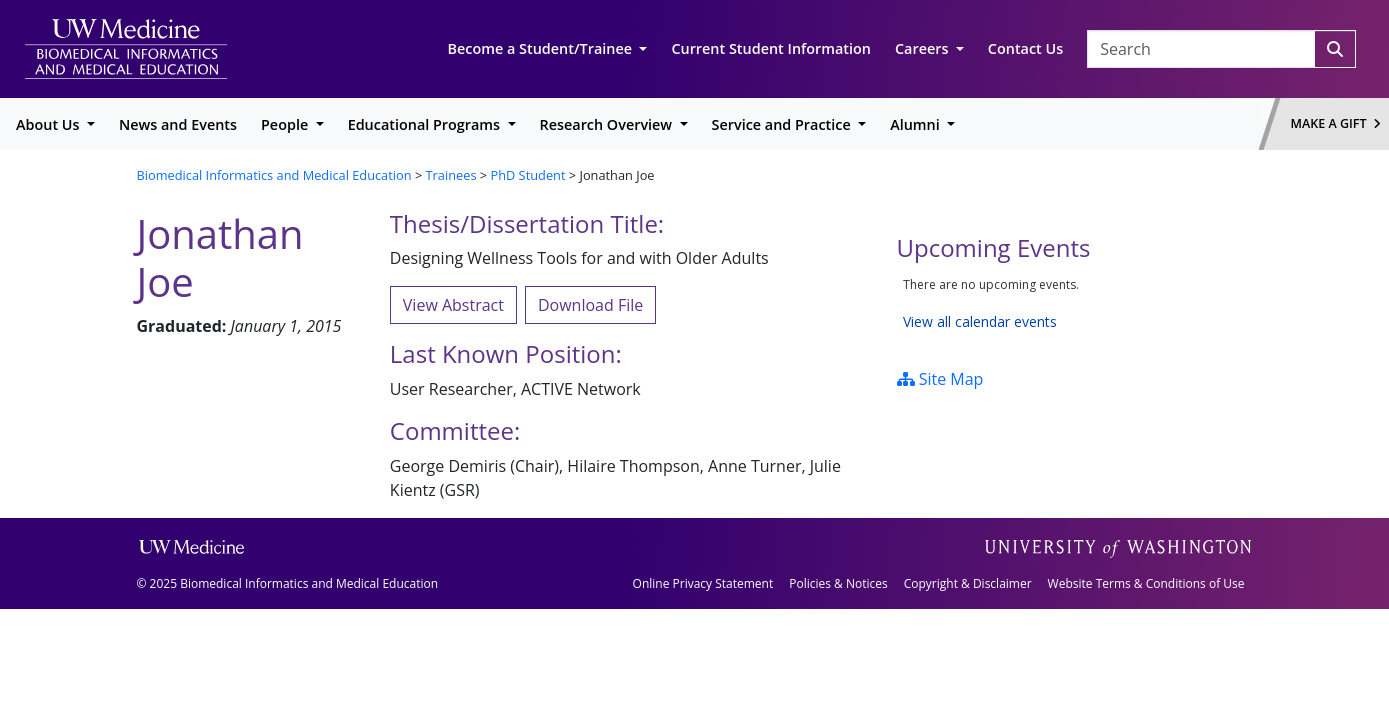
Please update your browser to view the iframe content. (1075, 303)
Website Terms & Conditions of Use (1146, 583)
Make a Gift (1336, 123)
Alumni (916, 124)
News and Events (178, 124)
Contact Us (1025, 48)
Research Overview (608, 124)
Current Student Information (771, 48)
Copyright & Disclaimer (968, 583)
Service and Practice (783, 124)
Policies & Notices (838, 583)
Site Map (940, 379)
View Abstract (453, 305)
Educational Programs (426, 124)
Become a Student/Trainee (542, 48)
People (286, 124)
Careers (923, 48)
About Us (49, 124)
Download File (590, 305)
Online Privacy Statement (703, 583)
